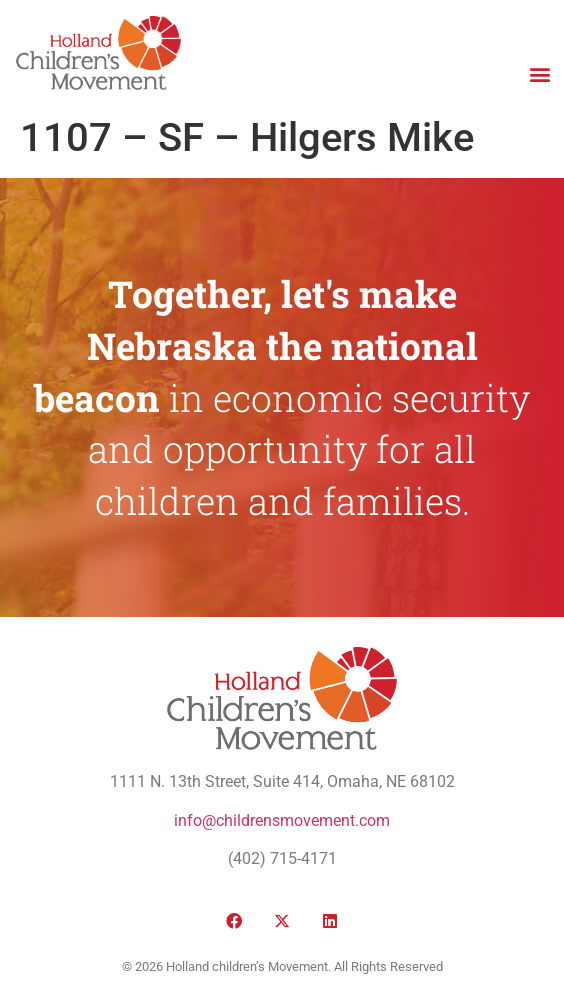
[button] (539, 73)
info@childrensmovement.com (282, 820)
